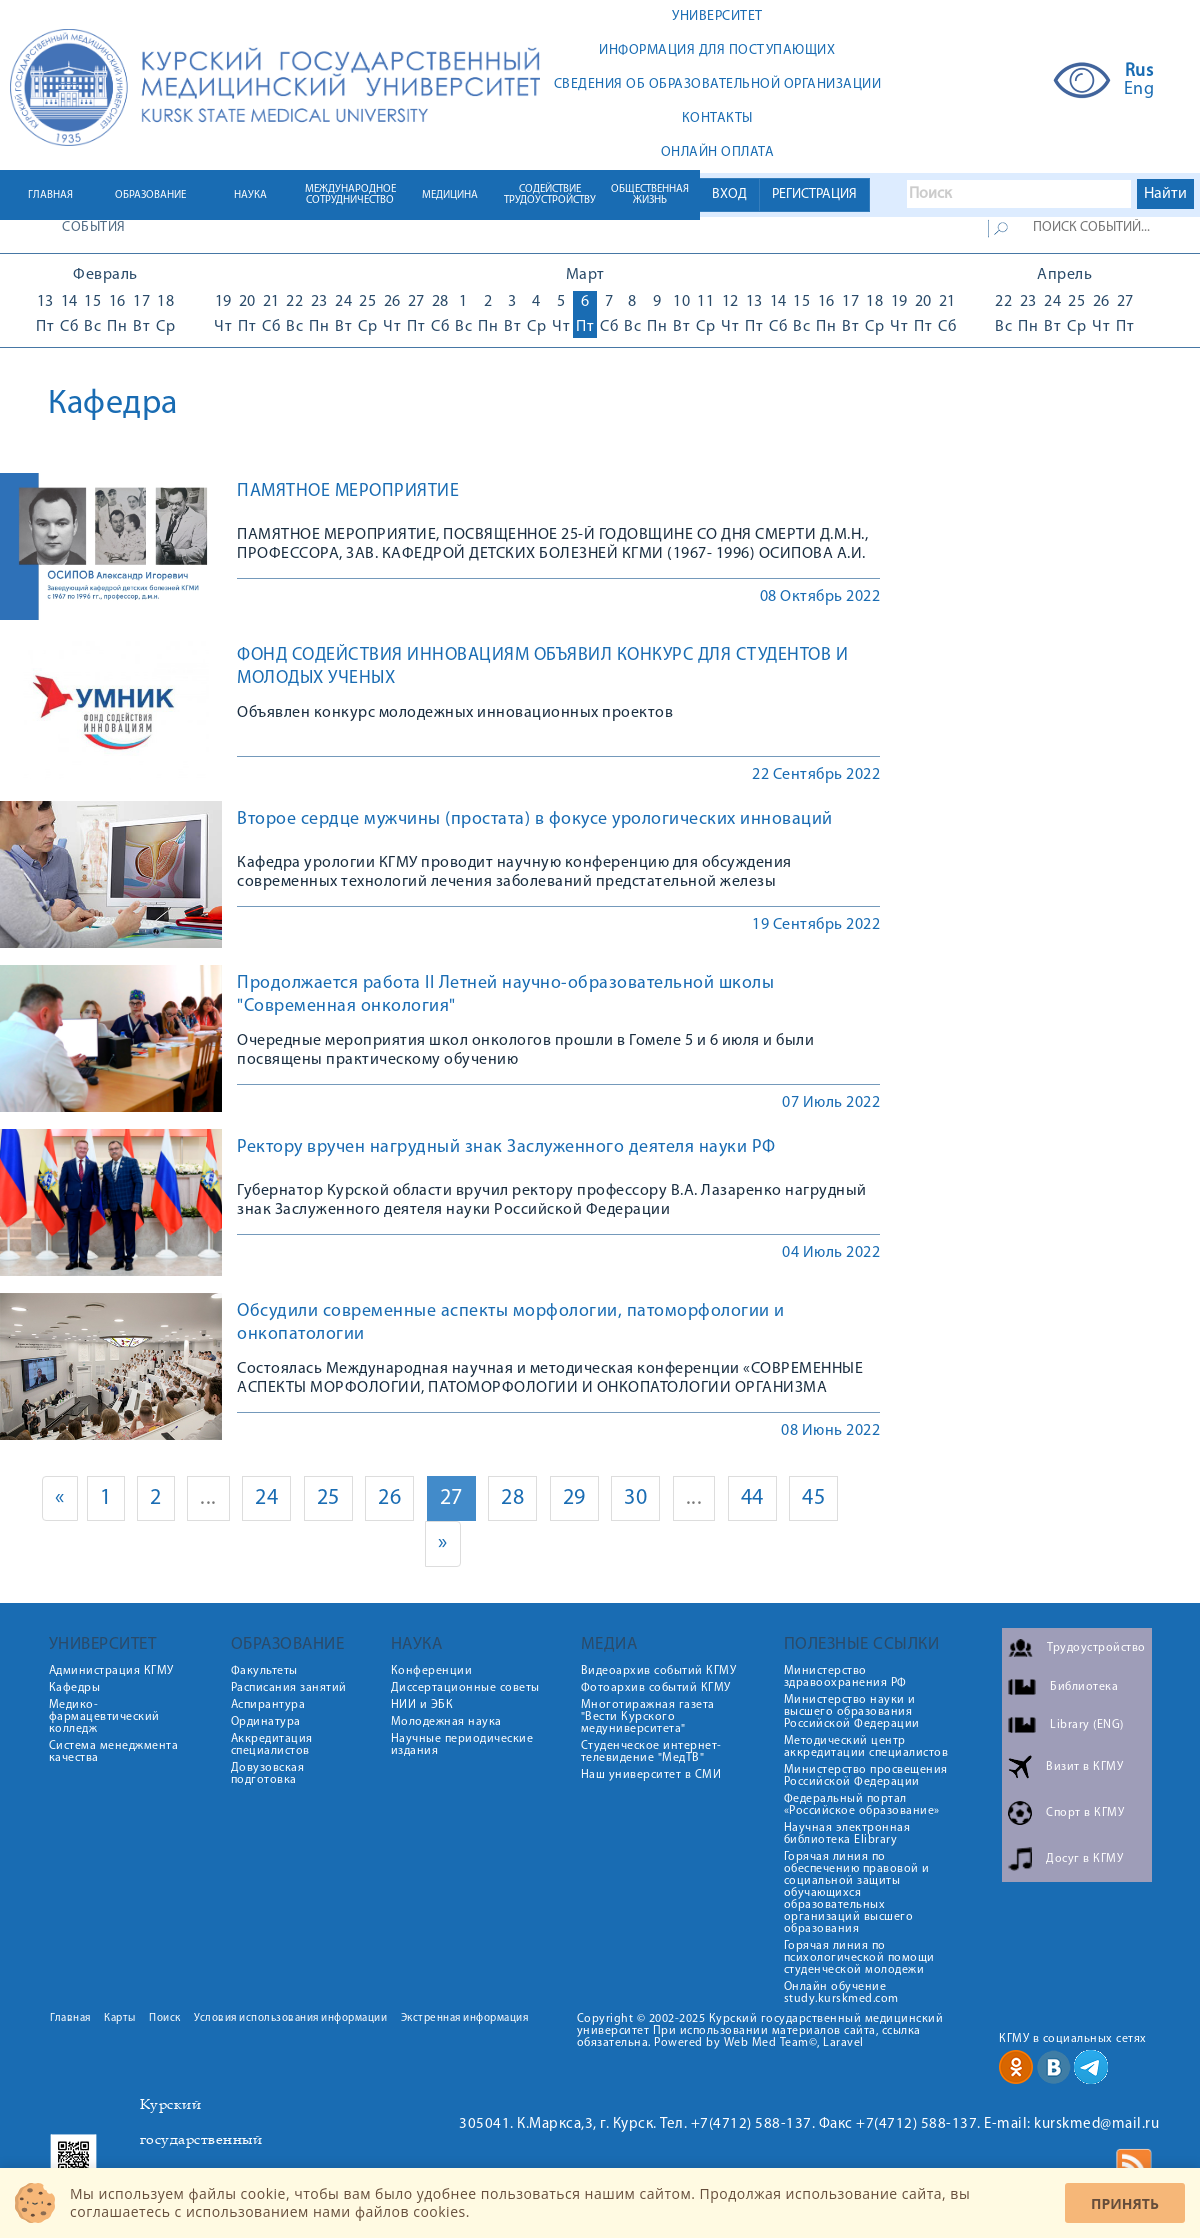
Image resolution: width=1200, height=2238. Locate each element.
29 (574, 1498)
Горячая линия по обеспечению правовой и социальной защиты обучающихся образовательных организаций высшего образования (857, 1893)
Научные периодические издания (462, 1745)
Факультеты (264, 1671)
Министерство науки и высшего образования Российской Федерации (852, 1712)
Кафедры (75, 1688)
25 (328, 1498)
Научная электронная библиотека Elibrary (847, 1834)
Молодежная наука (446, 1722)
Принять (1125, 2203)
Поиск (165, 2018)
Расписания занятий (289, 1688)
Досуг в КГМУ (1084, 1859)
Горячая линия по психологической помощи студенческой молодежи (859, 1958)
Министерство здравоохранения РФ (845, 1677)
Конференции (432, 1671)
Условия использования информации (290, 2018)
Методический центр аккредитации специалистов (866, 1747)
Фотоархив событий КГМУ (656, 1688)
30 (635, 1498)
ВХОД (729, 194)
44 (752, 1498)
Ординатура (266, 1722)
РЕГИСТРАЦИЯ (814, 194)
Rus (1139, 72)
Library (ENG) (1087, 1725)
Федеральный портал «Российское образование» (862, 1805)
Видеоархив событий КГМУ (659, 1671)
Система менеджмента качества (114, 1752)
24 (266, 1498)
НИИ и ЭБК (422, 1705)
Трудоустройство (1096, 1648)
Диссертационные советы (465, 1688)
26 (389, 1498)
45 (813, 1498)
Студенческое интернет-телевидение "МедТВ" (651, 1752)
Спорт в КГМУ (1085, 1813)
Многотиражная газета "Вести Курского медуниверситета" (648, 1717)
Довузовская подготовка (268, 1774)
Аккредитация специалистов (272, 1745)
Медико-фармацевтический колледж (104, 1717)
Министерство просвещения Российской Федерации (866, 1776)
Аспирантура (268, 1705)
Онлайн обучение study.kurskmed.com (841, 1993)
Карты (120, 2018)
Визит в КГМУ (1084, 1767)
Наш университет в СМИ (651, 1775)
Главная (70, 2018)
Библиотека (1084, 1687)
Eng (1139, 90)
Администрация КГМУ (111, 1671)
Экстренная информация (465, 2018)
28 (512, 1498)
